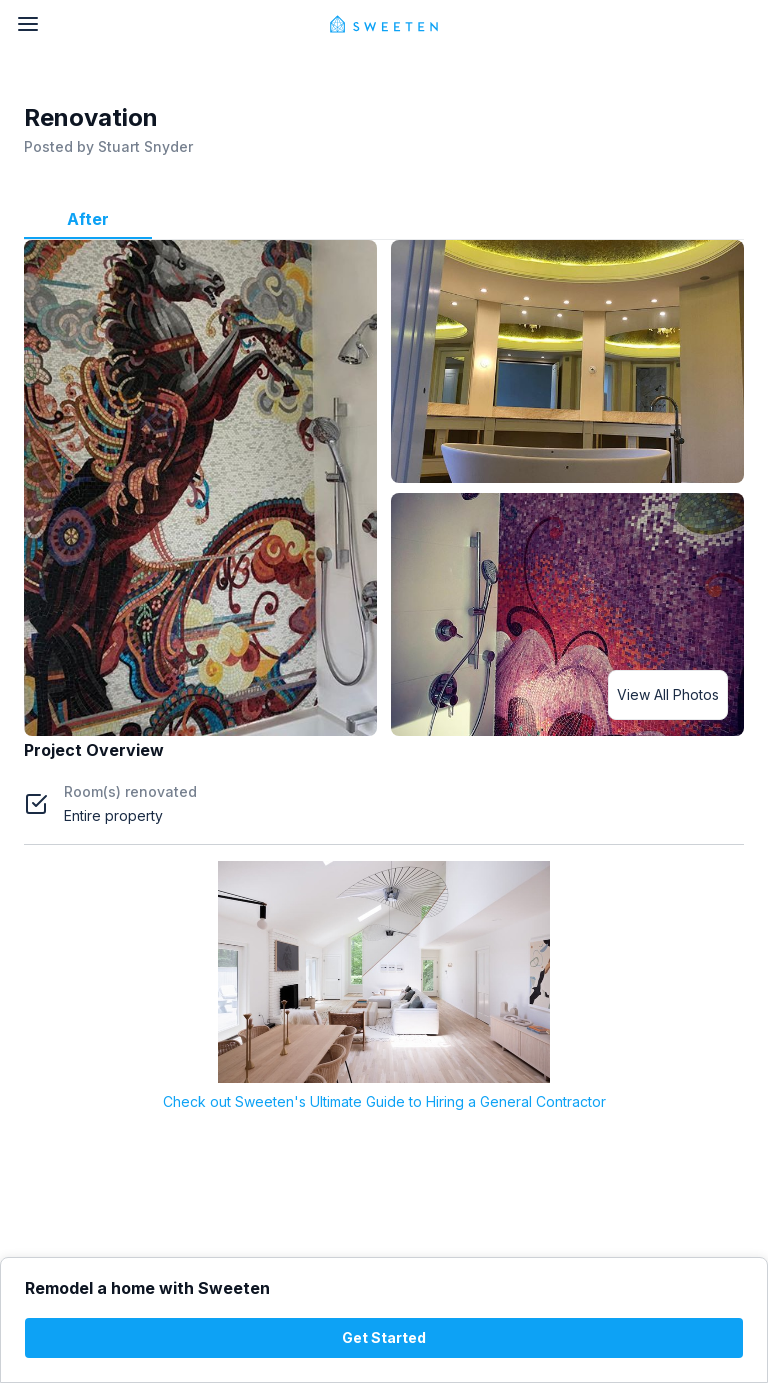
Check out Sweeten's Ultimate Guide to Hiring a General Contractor (384, 1101)
